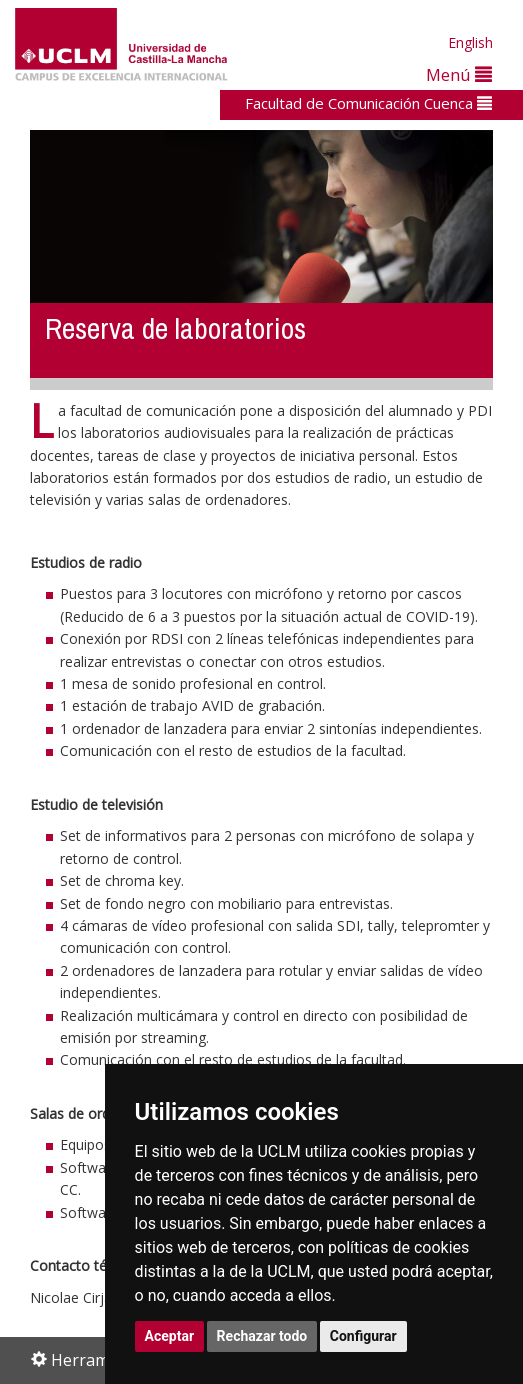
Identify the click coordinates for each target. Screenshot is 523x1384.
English (470, 42)
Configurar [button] (363, 1336)
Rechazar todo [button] (262, 1336)
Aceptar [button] (170, 1336)
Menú (459, 74)
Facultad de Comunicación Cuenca (368, 103)
